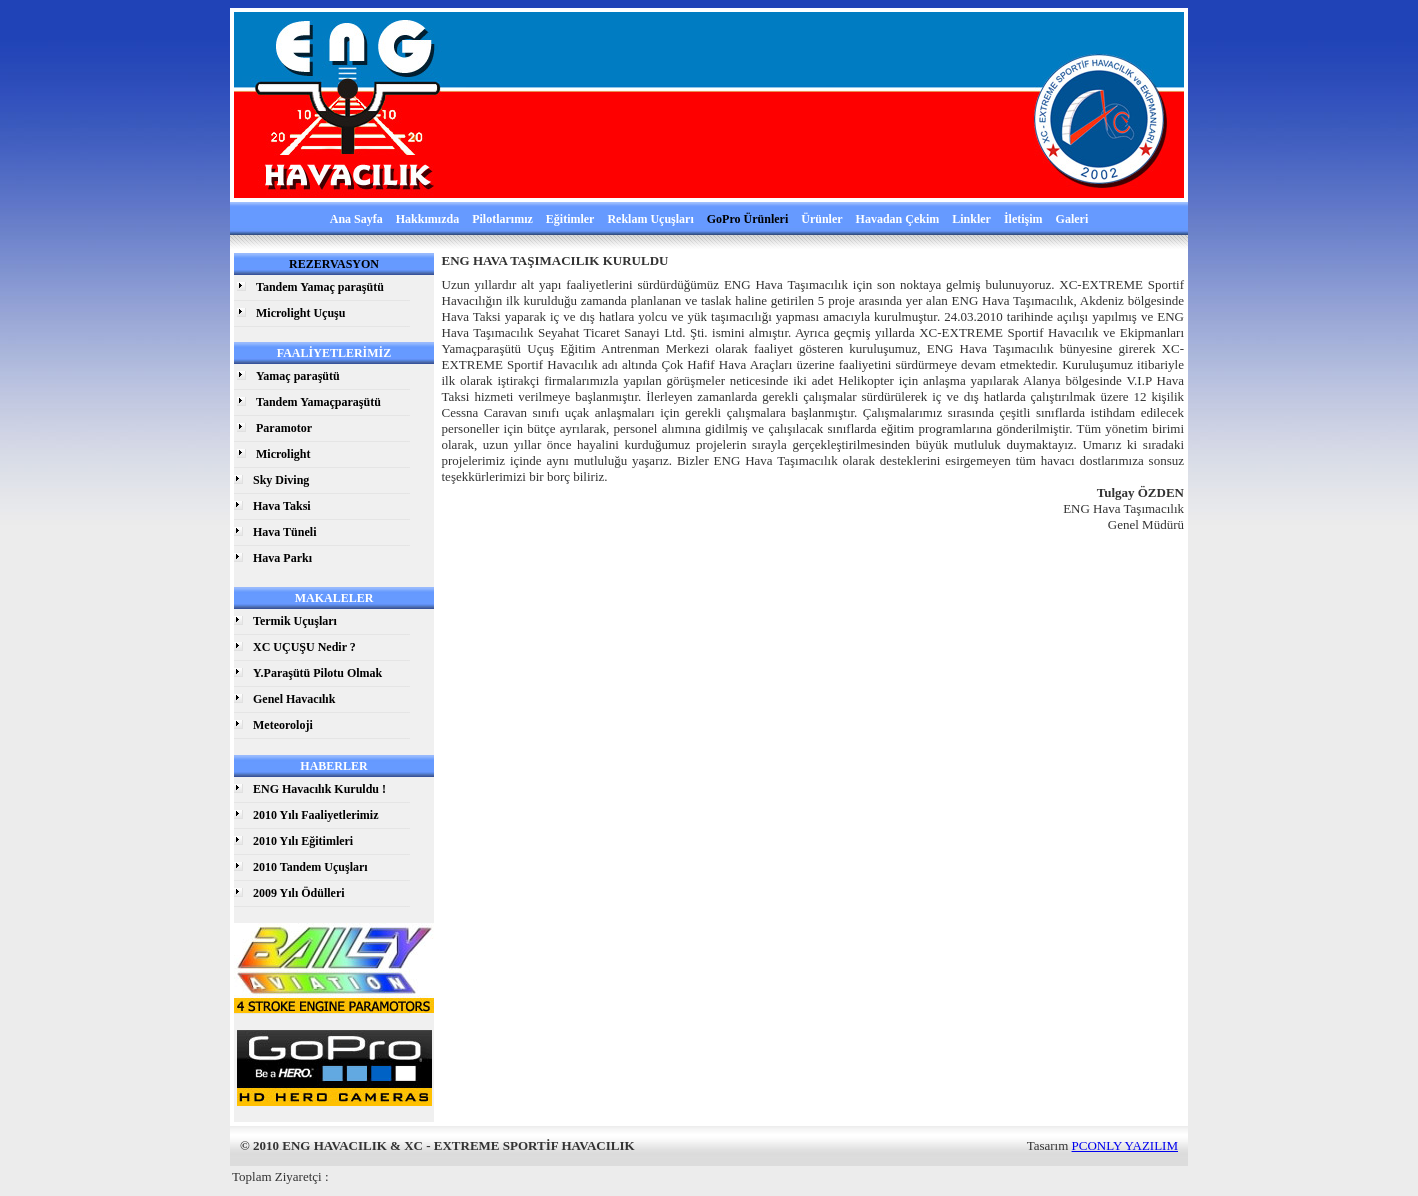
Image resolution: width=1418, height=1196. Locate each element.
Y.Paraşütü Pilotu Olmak (317, 673)
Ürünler (821, 219)
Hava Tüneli (284, 532)
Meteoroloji (283, 725)
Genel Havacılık (294, 699)
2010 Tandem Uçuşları (310, 867)
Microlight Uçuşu (300, 313)
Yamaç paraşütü (298, 376)
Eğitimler (570, 219)
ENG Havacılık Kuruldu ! (319, 789)
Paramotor (284, 428)
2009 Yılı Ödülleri (299, 893)
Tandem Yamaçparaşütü (318, 402)
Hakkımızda (427, 219)
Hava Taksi (282, 506)
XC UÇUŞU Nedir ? (304, 647)
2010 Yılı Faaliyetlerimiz (316, 815)
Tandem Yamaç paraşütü (320, 287)
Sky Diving (281, 480)
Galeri (1072, 219)
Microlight (283, 454)
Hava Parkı (282, 558)
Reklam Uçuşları (650, 219)
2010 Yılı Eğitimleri (303, 841)
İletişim (1023, 219)
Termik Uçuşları (295, 621)
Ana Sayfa (356, 219)
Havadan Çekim (898, 219)
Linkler (971, 219)
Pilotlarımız (502, 219)
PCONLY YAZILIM (1125, 1145)
